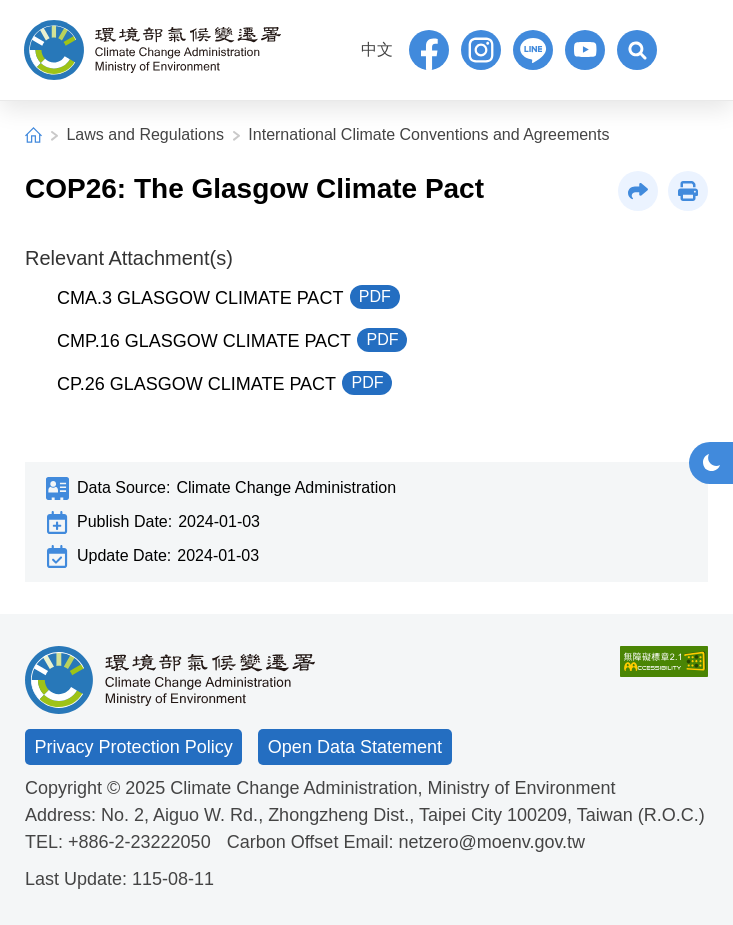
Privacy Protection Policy (134, 747)
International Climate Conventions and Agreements (428, 134)
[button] (637, 50)
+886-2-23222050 (139, 842)
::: (338, 47)
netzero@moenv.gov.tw (491, 842)
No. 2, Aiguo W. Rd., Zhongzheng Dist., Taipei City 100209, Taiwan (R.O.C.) (403, 815)
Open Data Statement (355, 747)
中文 (377, 49)
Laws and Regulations (144, 134)
